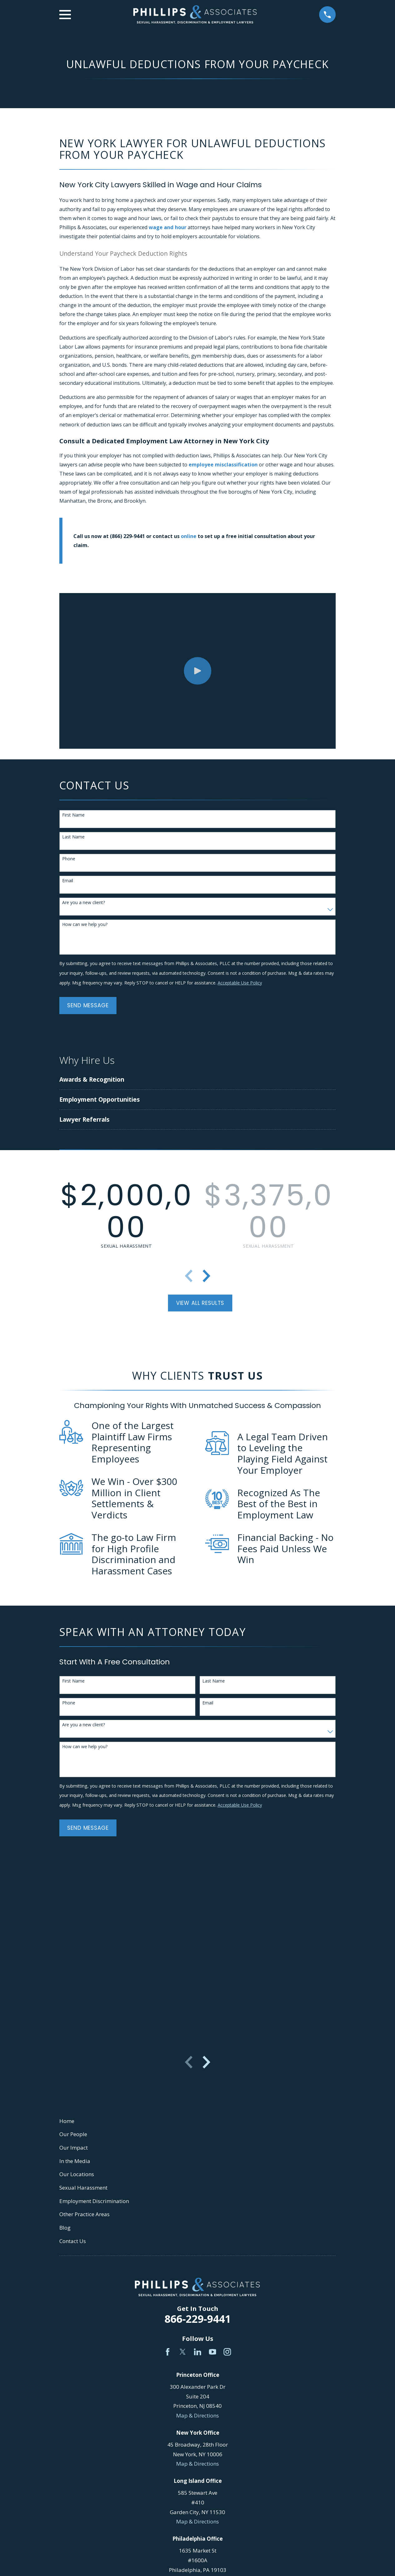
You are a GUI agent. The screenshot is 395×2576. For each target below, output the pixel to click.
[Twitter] (182, 2352)
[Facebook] (167, 2352)
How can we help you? (84, 924)
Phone (68, 859)
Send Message (87, 1005)
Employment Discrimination (94, 2201)
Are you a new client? (83, 902)
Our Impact (73, 2147)
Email (67, 880)
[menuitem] (156, 1079)
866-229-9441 (198, 2319)
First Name (73, 815)
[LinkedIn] (197, 2352)
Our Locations (76, 2174)
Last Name (73, 837)
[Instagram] (227, 2352)
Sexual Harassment (83, 2187)
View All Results (200, 1303)
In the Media (74, 2161)
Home (66, 2121)
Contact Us (72, 2241)
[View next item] (206, 1276)
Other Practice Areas (84, 2214)
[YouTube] (212, 2352)
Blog (65, 2227)
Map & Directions (197, 2415)
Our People (73, 2134)
